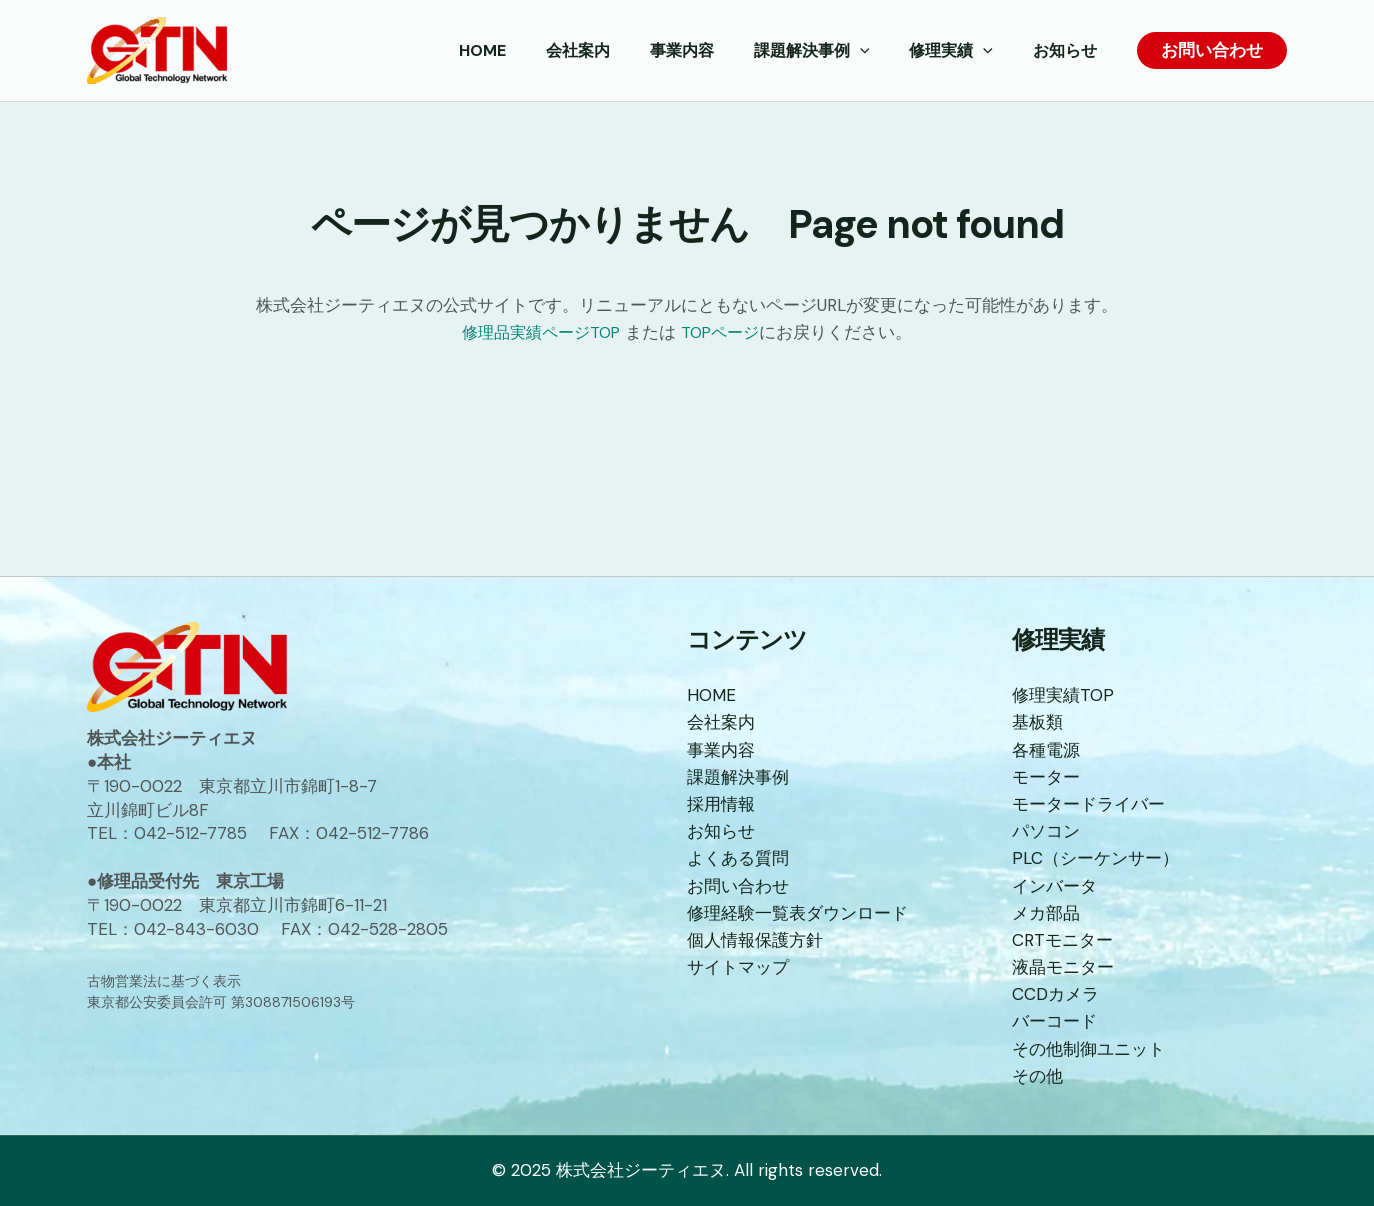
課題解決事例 (738, 777)
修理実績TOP (1063, 695)
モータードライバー (1088, 804)
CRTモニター (1062, 940)
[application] (880, 51)
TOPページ (726, 332)
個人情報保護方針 (755, 940)
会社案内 (721, 722)
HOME (711, 695)
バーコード (1054, 1021)
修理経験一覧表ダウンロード (797, 913)
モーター (1046, 777)
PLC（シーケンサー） (1095, 858)
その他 (1037, 1076)
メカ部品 (1046, 913)
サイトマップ (738, 967)
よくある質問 (738, 858)
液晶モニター (1063, 967)
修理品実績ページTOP (538, 332)
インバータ (1054, 886)
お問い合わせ (738, 886)
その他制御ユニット (1088, 1049)
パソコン (1046, 831)
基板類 (1037, 722)
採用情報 (721, 804)
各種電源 (1046, 750)
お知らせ (721, 831)
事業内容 (721, 750)
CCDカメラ (1055, 994)
